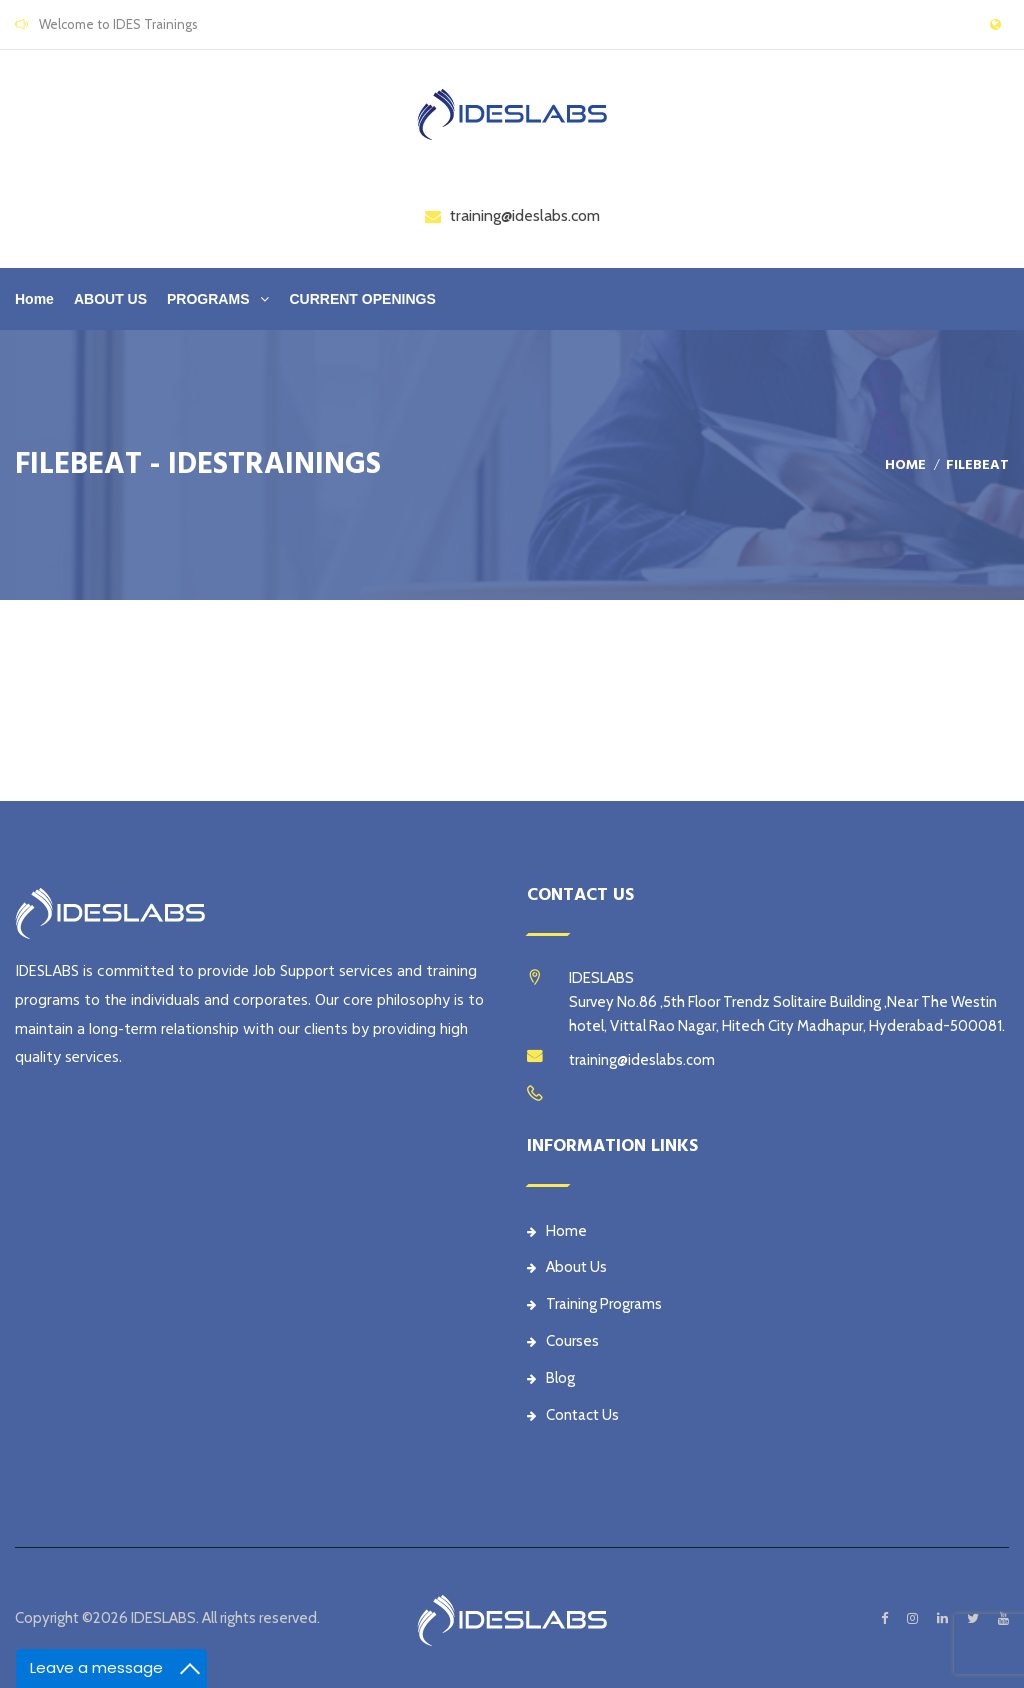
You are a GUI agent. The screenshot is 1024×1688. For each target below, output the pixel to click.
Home (34, 299)
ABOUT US (110, 299)
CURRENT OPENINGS (362, 299)
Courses (563, 1341)
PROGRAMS (208, 299)
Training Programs (594, 1304)
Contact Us (573, 1415)
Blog (551, 1378)
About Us (567, 1267)
